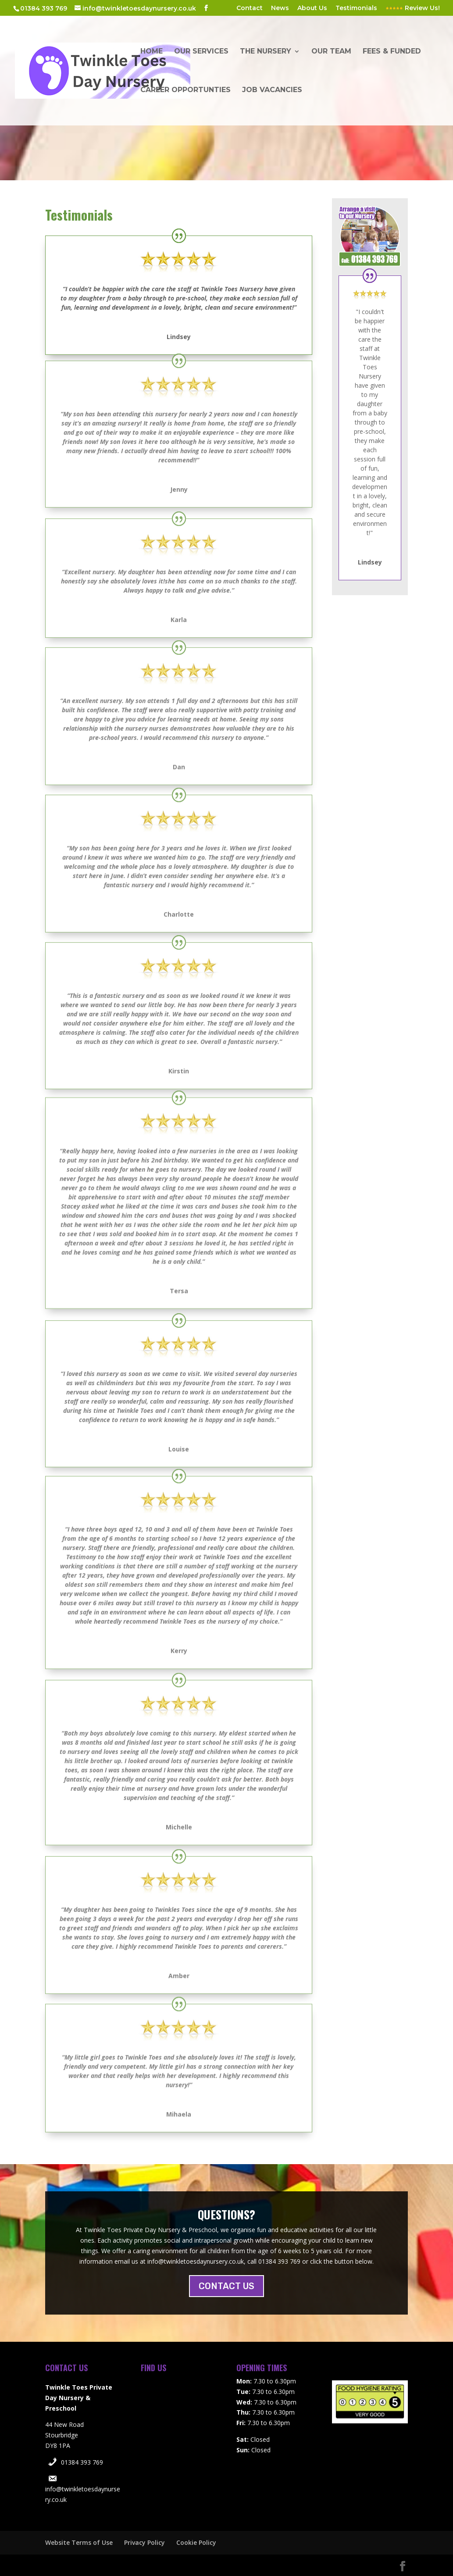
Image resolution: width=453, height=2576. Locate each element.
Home (151, 51)
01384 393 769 (82, 2462)
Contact (249, 8)
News (280, 8)
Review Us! (412, 8)
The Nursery (265, 51)
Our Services (201, 51)
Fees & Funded (392, 51)
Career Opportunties (185, 90)
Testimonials (356, 8)
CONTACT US (226, 2286)
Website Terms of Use (79, 2542)
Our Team (331, 51)
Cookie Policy (196, 2542)
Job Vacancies (272, 90)
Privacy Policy (144, 2542)
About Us (312, 8)
